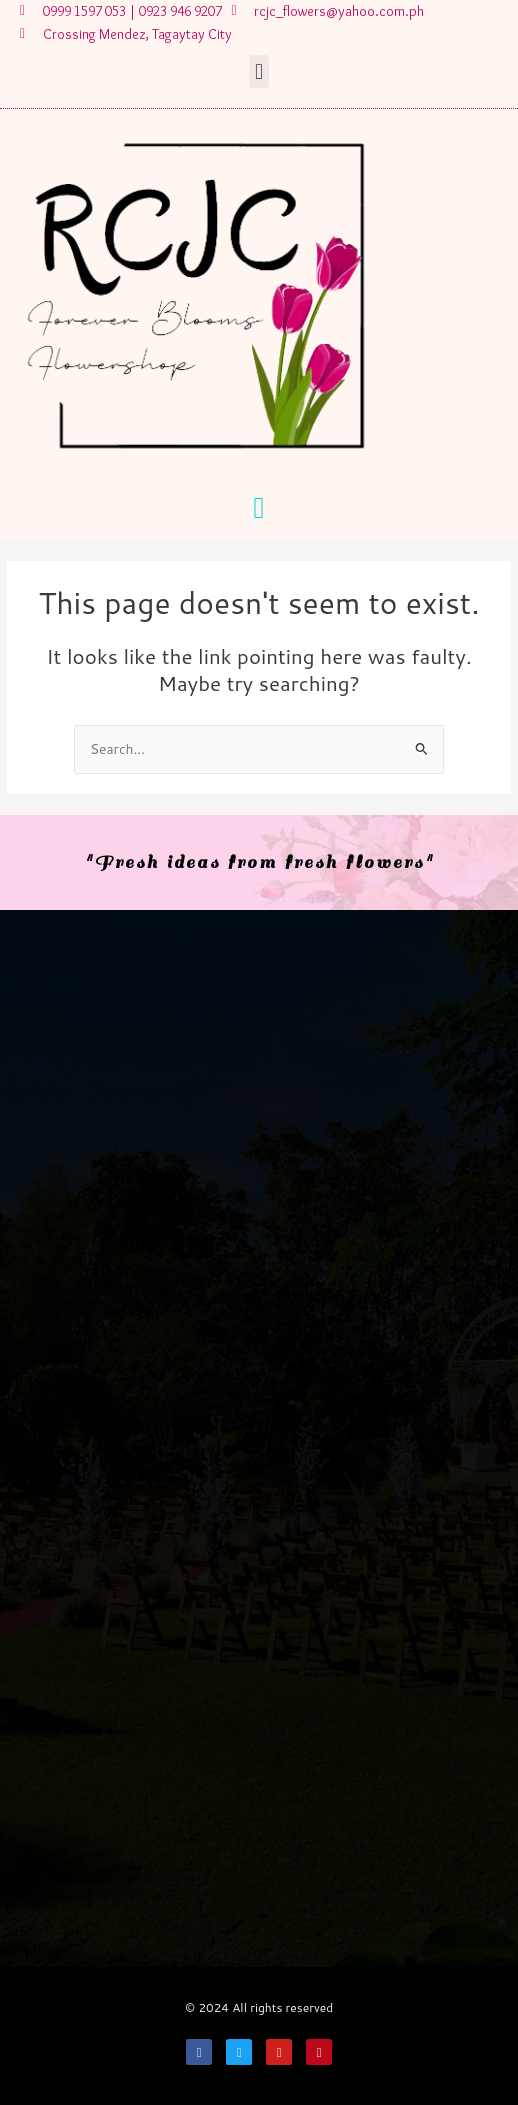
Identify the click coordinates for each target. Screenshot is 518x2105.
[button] (258, 71)
